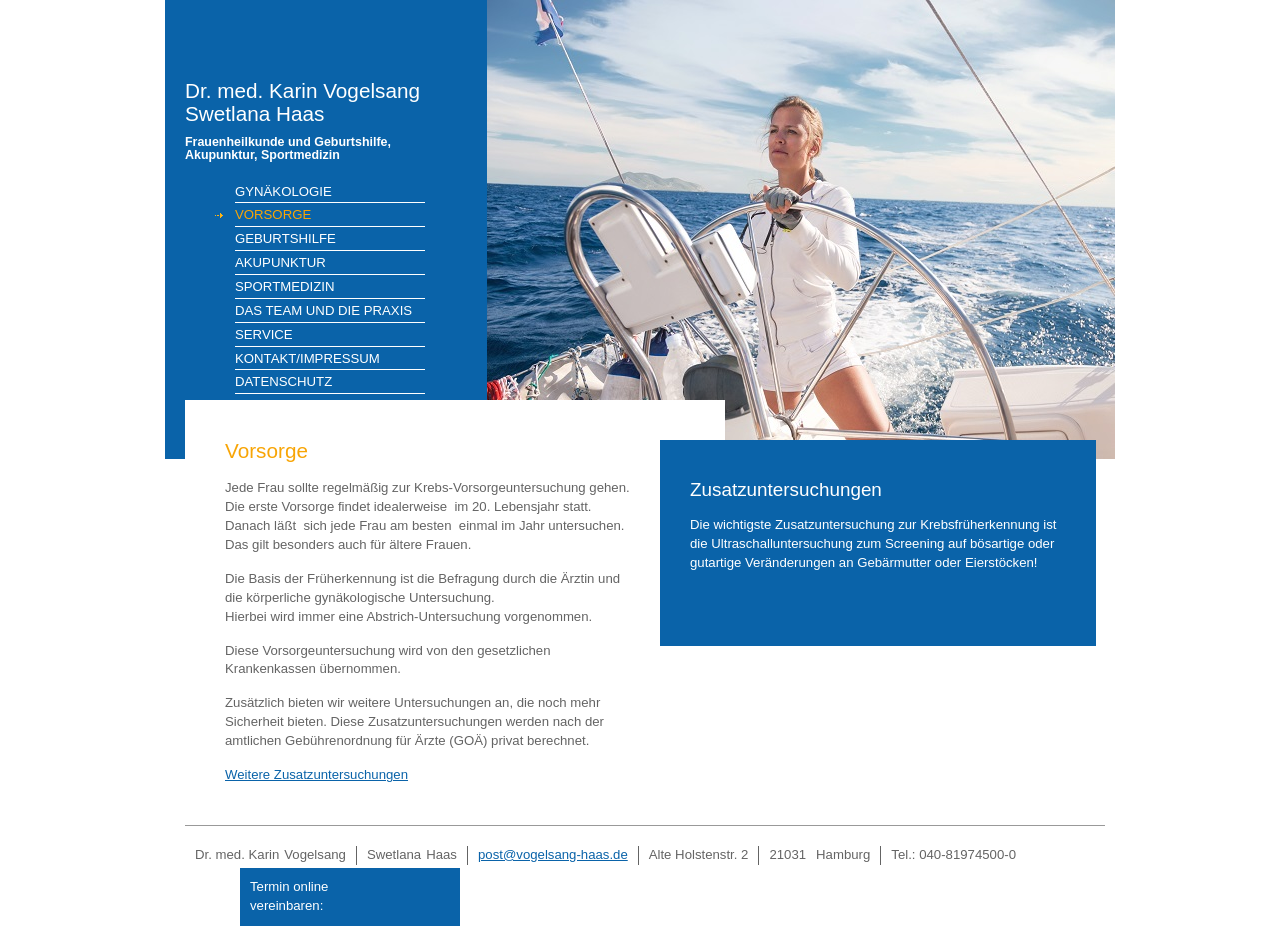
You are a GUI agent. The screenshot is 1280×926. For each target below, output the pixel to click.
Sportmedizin (284, 286)
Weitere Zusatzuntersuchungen (316, 774)
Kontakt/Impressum (307, 358)
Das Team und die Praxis (323, 310)
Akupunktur (280, 262)
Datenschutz (283, 381)
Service (264, 334)
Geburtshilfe (285, 238)
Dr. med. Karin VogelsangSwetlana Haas (321, 121)
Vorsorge (273, 214)
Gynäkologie (283, 191)
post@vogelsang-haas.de (553, 854)
